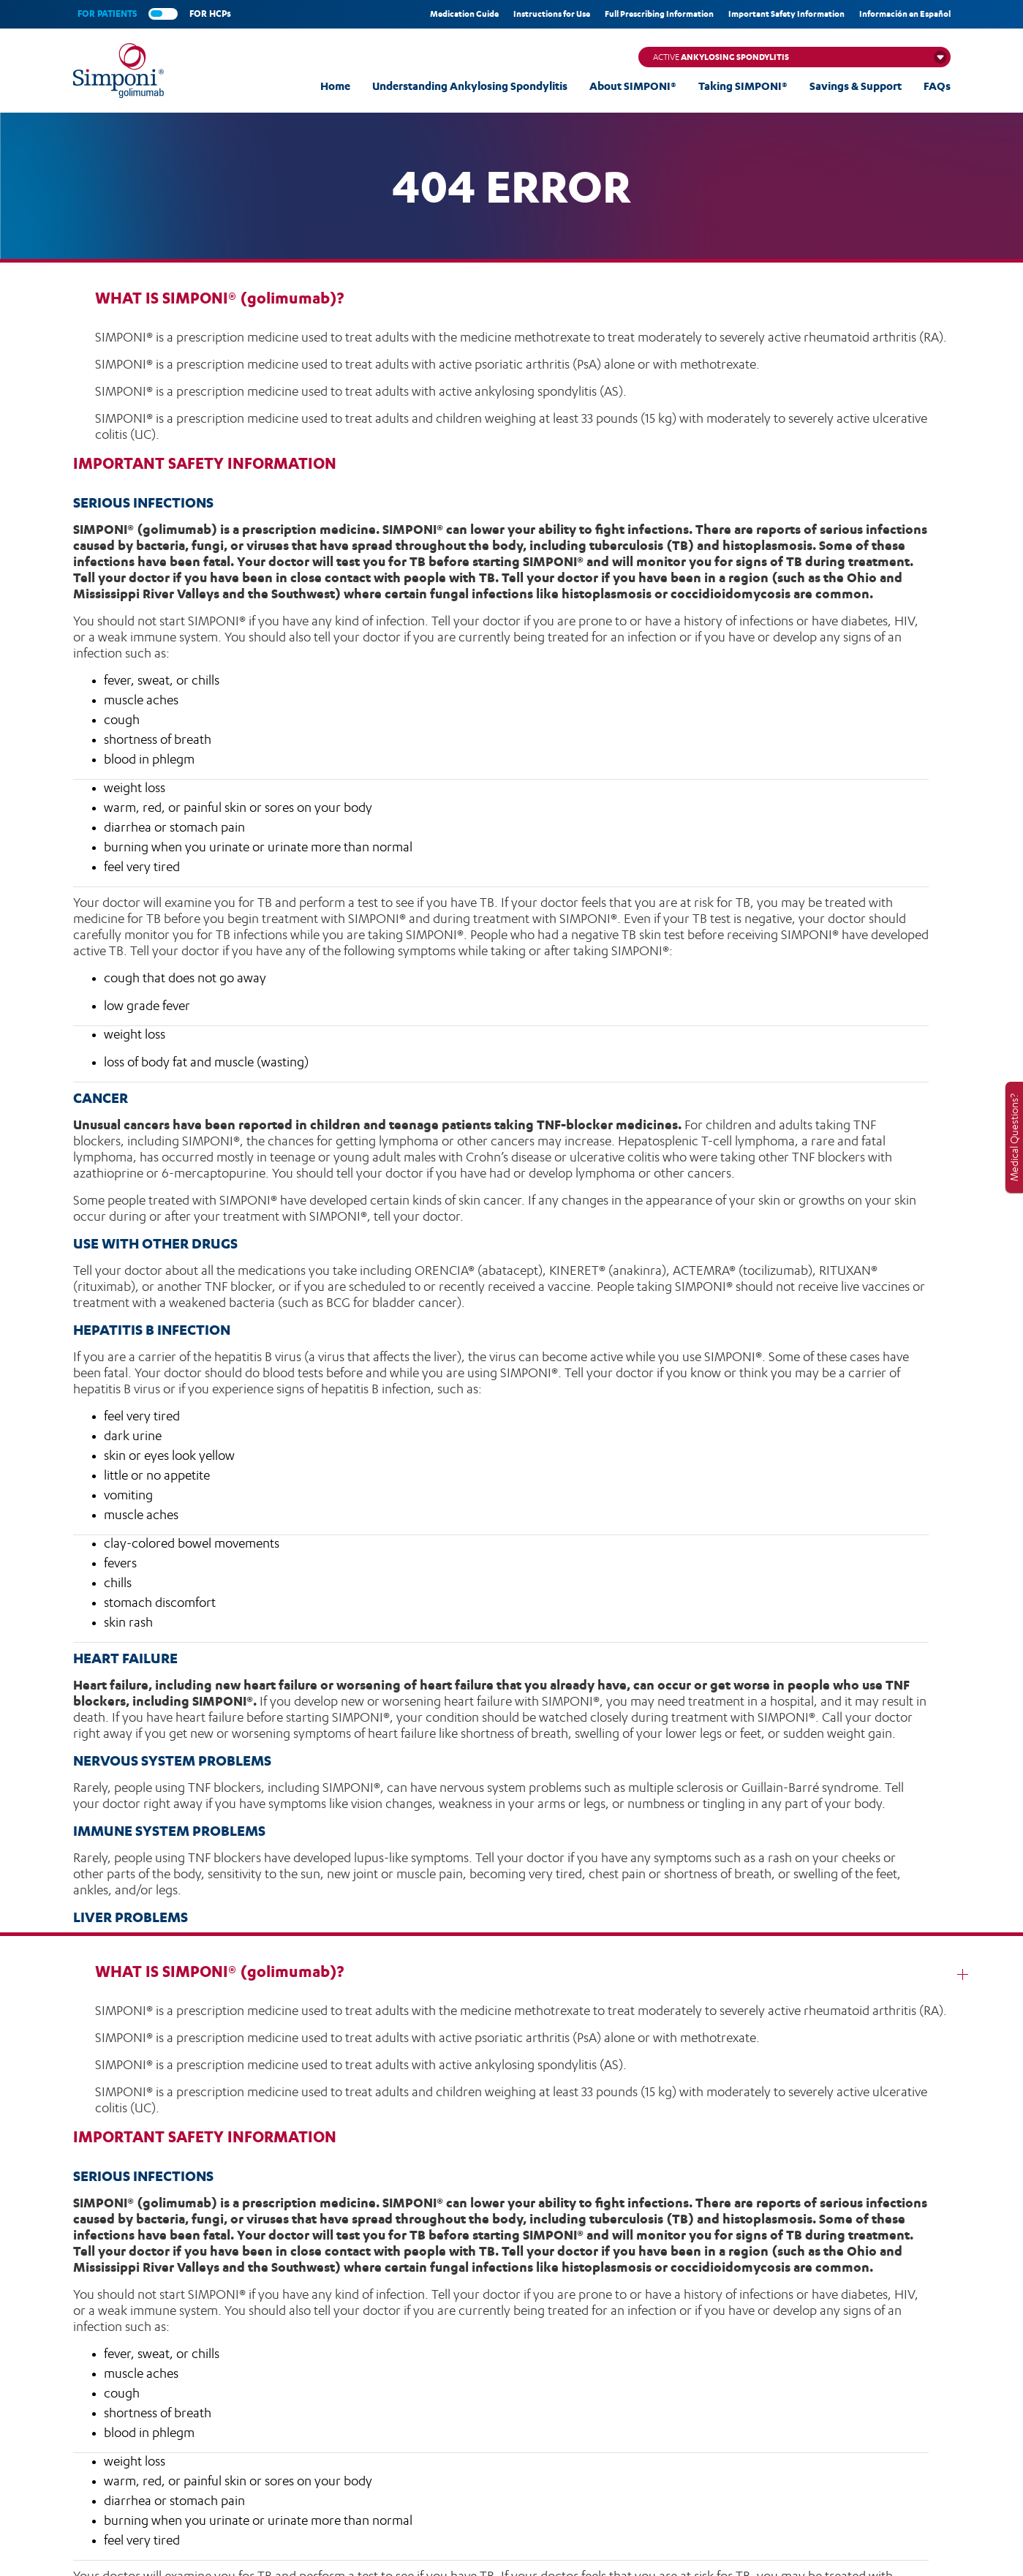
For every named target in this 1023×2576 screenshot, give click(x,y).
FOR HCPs (210, 13)
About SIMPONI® (632, 86)
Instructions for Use (551, 14)
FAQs (937, 86)
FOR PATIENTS (107, 13)
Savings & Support (855, 86)
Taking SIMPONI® (743, 86)
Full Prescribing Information (659, 14)
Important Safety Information (786, 14)
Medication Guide (464, 14)
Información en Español (905, 14)
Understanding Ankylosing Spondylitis (469, 86)
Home (335, 86)
